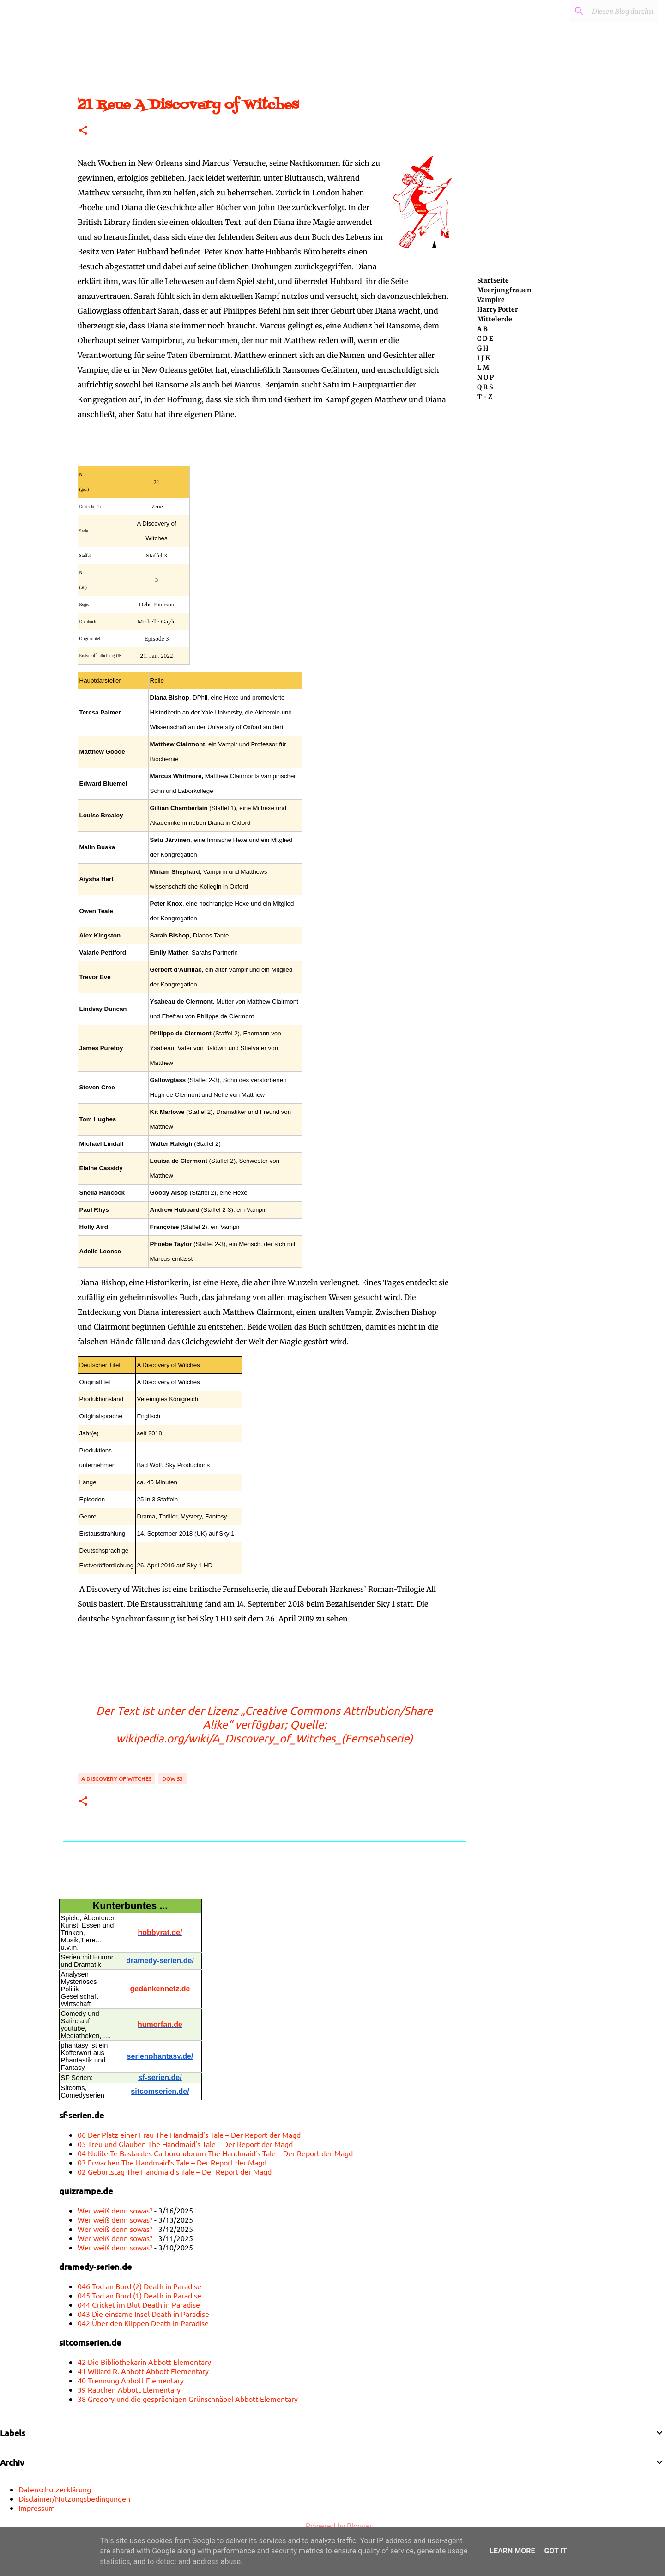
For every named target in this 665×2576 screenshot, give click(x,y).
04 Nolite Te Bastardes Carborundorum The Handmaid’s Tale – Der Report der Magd (215, 2153)
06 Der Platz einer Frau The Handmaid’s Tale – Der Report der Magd (189, 2134)
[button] (83, 131)
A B (482, 329)
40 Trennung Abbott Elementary (131, 2380)
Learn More (512, 2550)
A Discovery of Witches (116, 1779)
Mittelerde (494, 319)
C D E (485, 338)
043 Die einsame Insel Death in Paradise (143, 2313)
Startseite (493, 280)
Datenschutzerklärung (54, 2489)
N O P (485, 377)
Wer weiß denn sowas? (115, 2210)
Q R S (485, 387)
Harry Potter (497, 309)
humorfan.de (160, 2024)
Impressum (36, 2507)
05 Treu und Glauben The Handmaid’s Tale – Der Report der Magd (185, 2143)
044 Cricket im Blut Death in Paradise (139, 2304)
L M (483, 367)
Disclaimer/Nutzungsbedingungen (74, 2498)
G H (483, 348)
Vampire (491, 300)
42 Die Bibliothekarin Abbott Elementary (144, 2361)
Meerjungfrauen (504, 290)
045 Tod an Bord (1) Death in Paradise (139, 2295)
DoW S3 (172, 1779)
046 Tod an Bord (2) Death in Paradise (139, 2286)
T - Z (484, 397)
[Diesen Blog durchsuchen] (609, 11)
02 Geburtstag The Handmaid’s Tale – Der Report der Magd (175, 2171)
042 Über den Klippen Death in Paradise (143, 2323)
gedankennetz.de (160, 1989)
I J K (483, 358)
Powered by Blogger (333, 2525)
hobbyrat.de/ (160, 1932)
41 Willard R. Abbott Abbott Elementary (143, 2371)
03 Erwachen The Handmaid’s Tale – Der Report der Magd (172, 2162)
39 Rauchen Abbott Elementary (129, 2389)
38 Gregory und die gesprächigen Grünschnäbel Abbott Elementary (188, 2398)
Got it (555, 2550)
